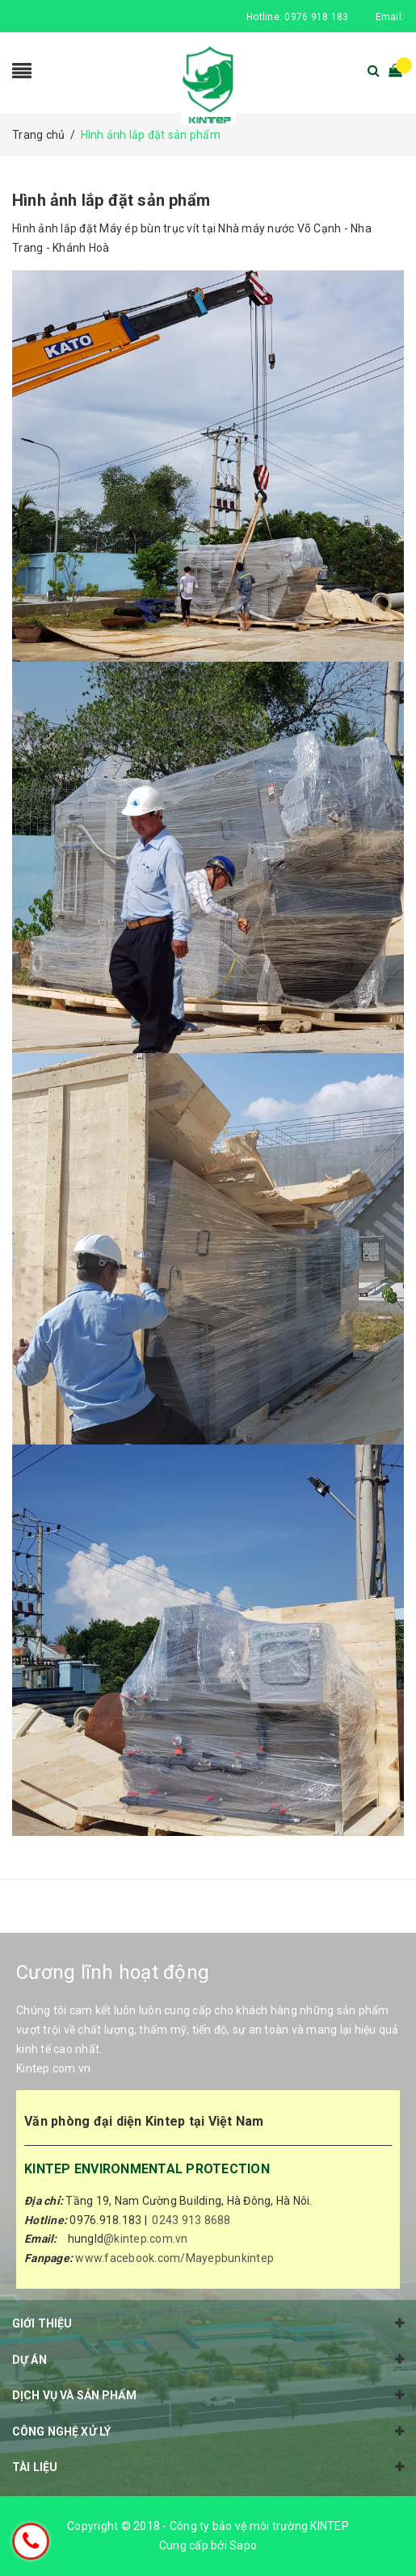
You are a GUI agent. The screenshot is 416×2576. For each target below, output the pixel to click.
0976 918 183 (316, 17)
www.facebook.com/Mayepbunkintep (174, 2258)
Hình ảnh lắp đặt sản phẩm (111, 200)
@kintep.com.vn (145, 2238)
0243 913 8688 (191, 2220)
